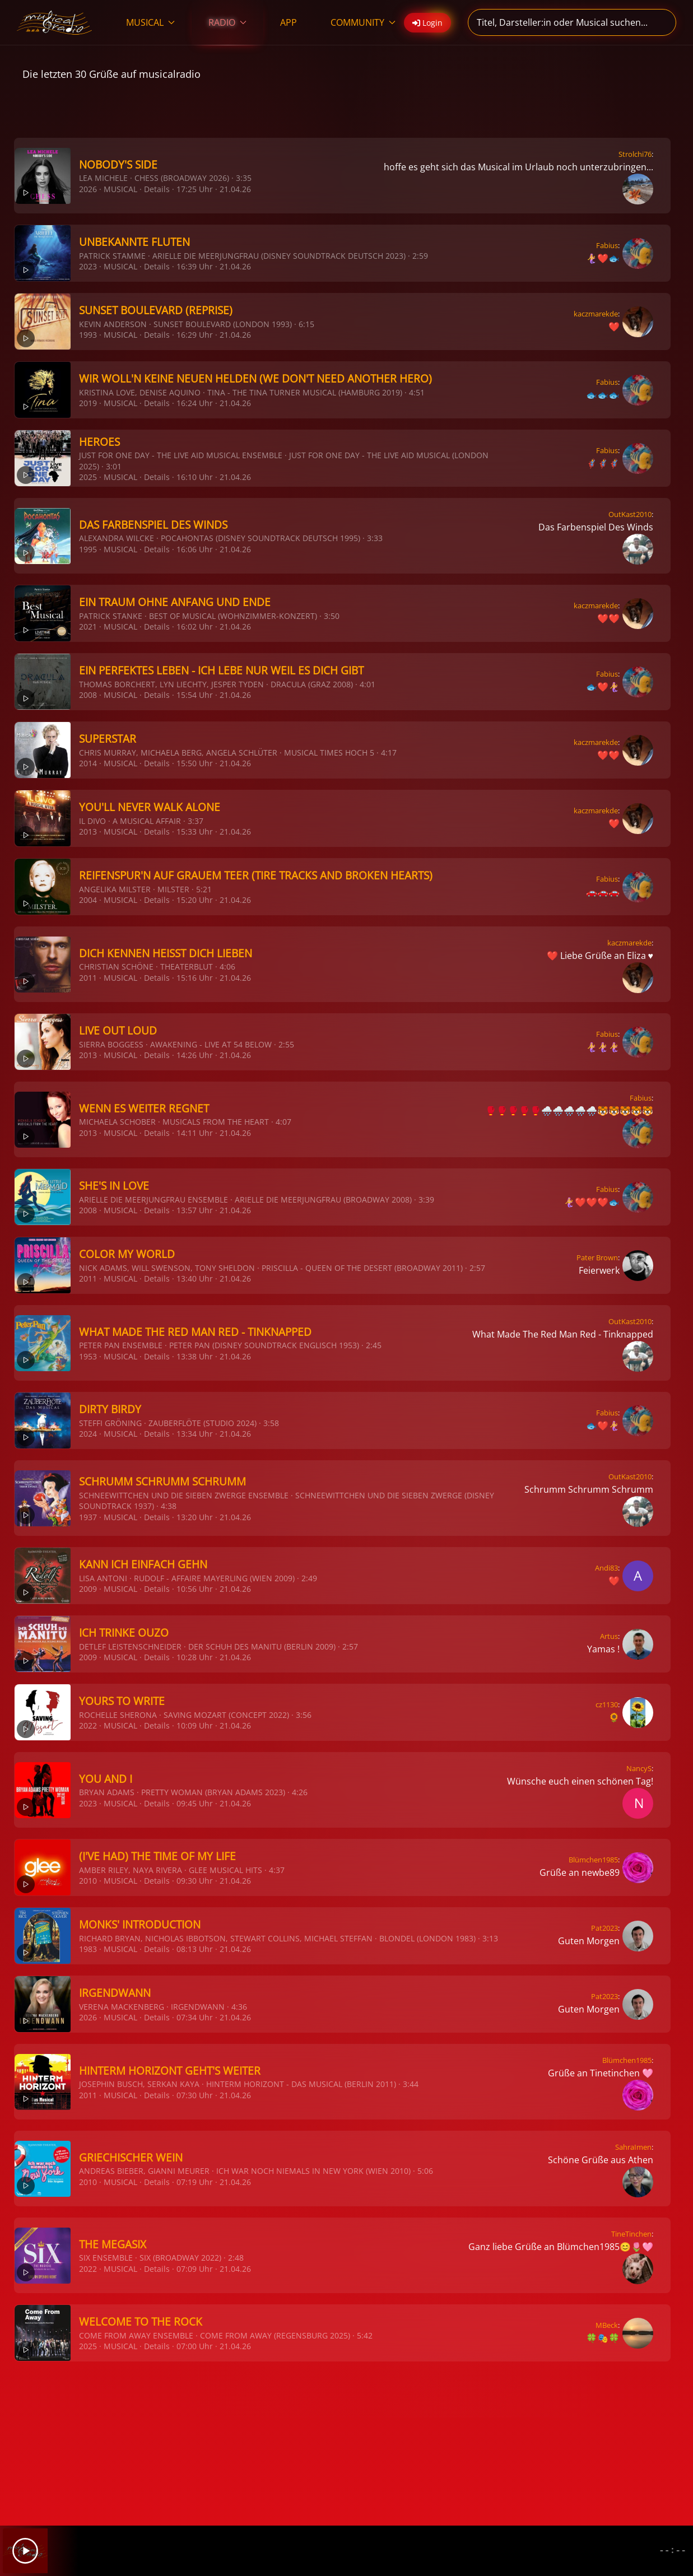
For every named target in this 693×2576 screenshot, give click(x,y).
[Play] (25, 2550)
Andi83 (606, 1568)
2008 (88, 695)
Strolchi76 (635, 154)
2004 (88, 900)
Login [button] (427, 22)
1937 (88, 1517)
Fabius (607, 245)
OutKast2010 (630, 514)
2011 (88, 977)
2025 (88, 477)
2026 (88, 189)
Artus (609, 1636)
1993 (88, 334)
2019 (88, 403)
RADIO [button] (227, 22)
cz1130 (607, 1704)
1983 (88, 1949)
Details (157, 189)
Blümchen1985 (593, 1860)
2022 (88, 1725)
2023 (88, 266)
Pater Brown (597, 1257)
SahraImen (633, 2147)
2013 (88, 831)
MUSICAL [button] (150, 22)
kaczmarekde (596, 314)
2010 (88, 1880)
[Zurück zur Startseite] (54, 22)
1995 (88, 549)
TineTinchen (631, 2234)
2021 (88, 626)
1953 (88, 1356)
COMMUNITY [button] (363, 22)
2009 (88, 1588)
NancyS (639, 1768)
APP (288, 22)
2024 (88, 1433)
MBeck (607, 2325)
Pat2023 (604, 1928)
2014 (88, 763)
